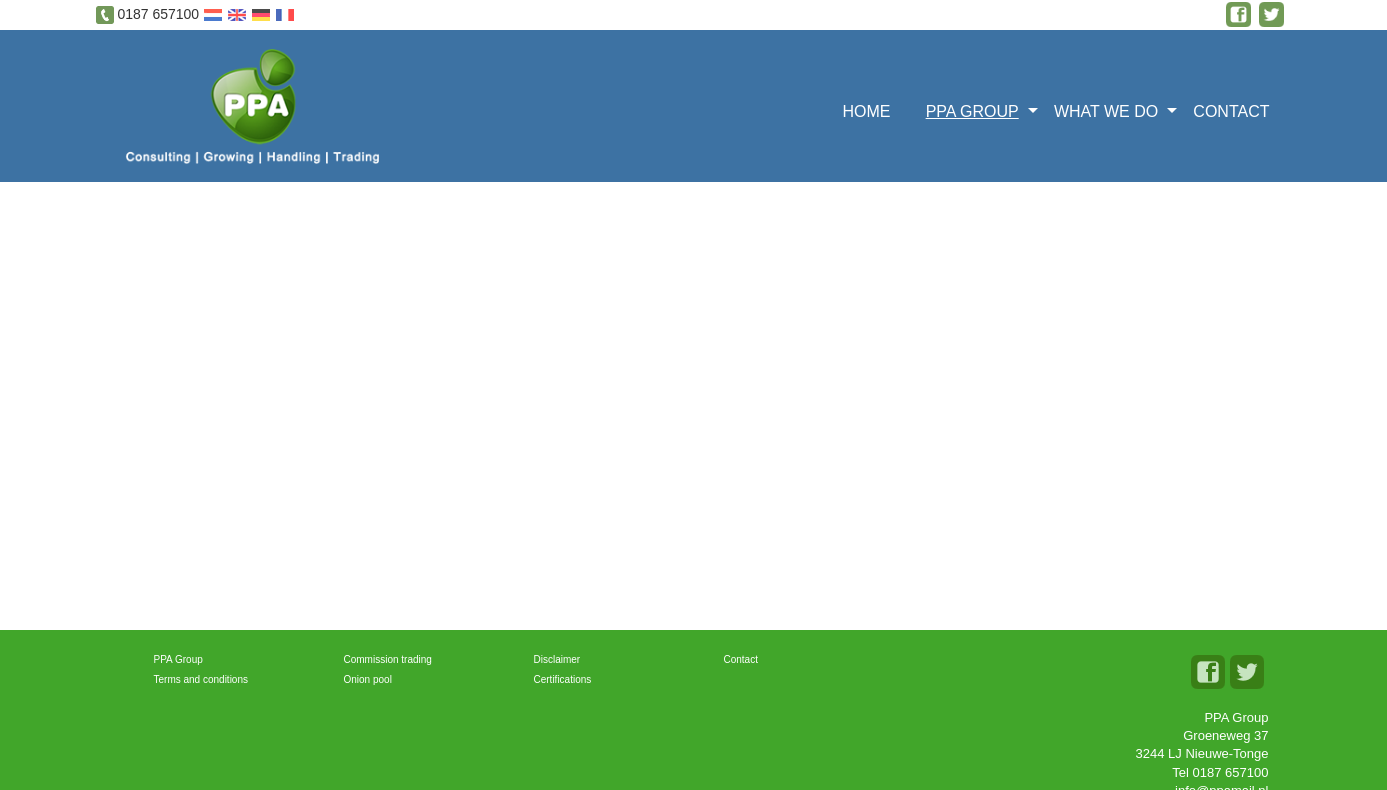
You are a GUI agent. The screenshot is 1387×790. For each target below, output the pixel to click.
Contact (1231, 111)
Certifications (563, 679)
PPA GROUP (972, 111)
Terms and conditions (201, 679)
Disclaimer (557, 659)
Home (866, 111)
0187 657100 (158, 14)
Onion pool (368, 679)
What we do (1106, 111)
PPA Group (178, 659)
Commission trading (388, 659)
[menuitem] (872, 109)
